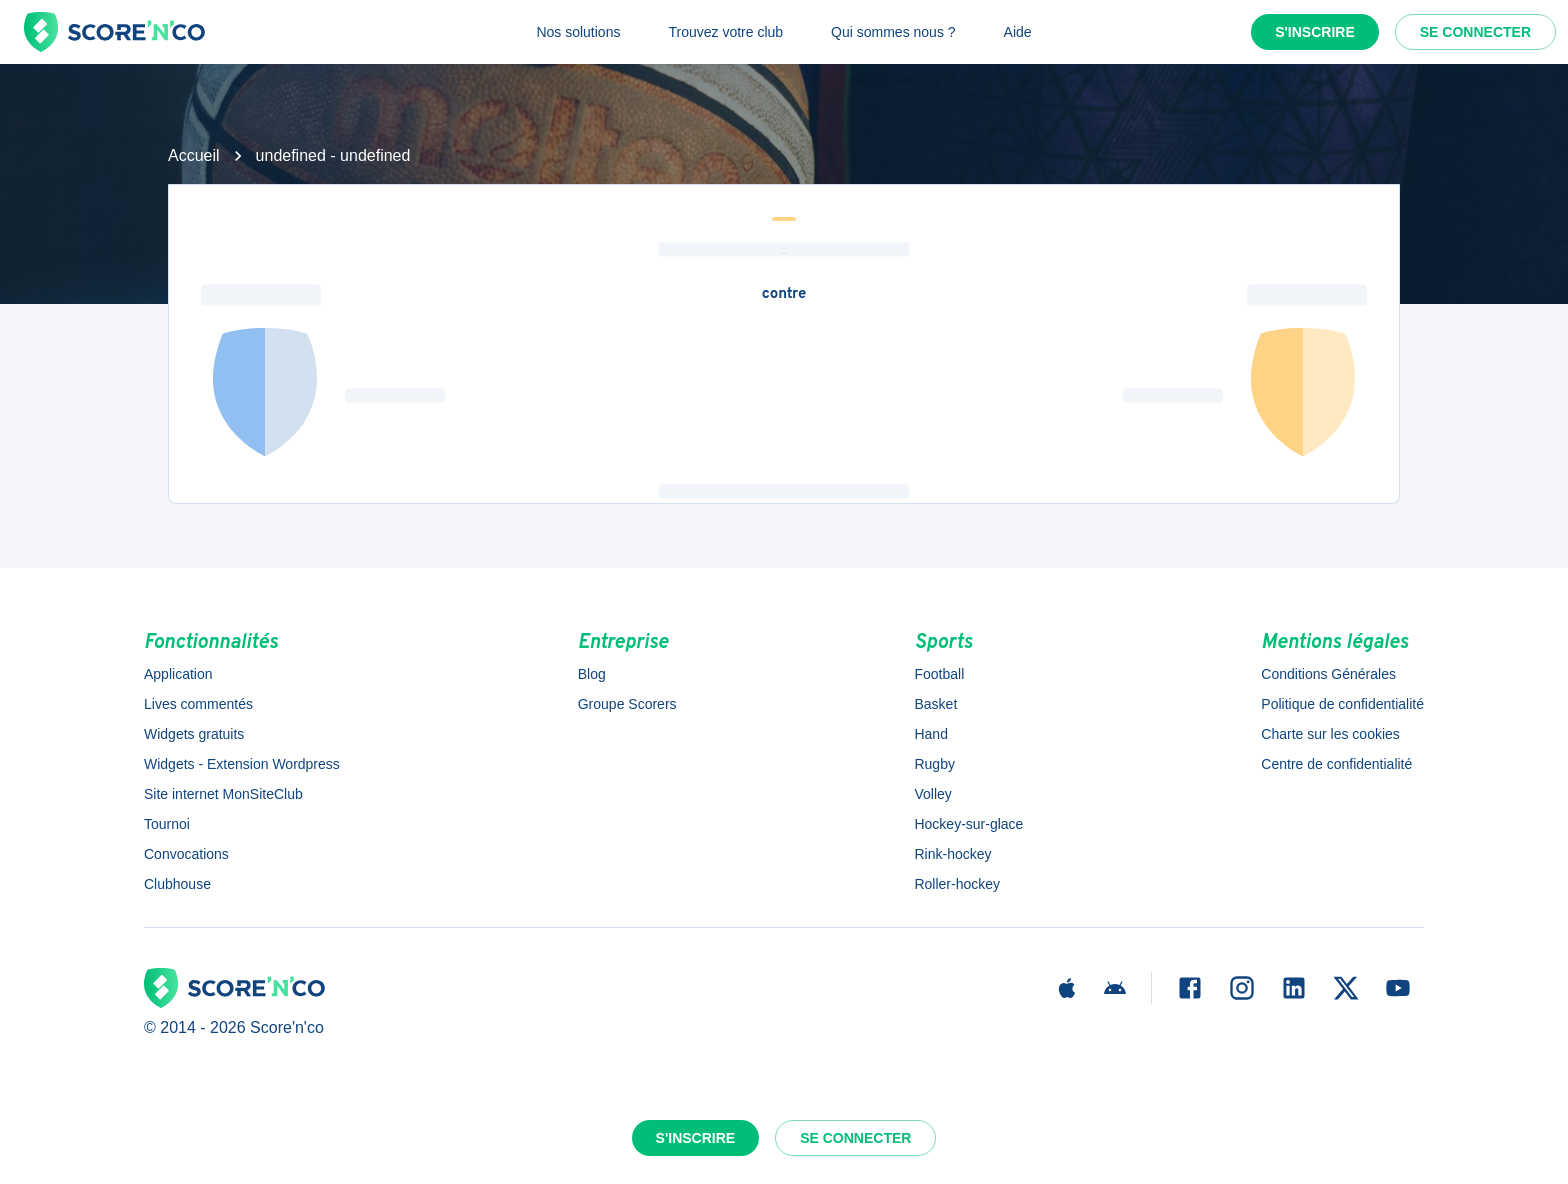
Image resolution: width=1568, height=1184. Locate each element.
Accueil (194, 155)
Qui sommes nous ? (893, 32)
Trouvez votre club (725, 32)
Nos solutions (578, 32)
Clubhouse (177, 884)
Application (178, 674)
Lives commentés (198, 704)
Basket (935, 704)
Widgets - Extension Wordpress (242, 764)
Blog (592, 674)
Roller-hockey (957, 884)
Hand (930, 734)
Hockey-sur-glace (968, 824)
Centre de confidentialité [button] (1336, 764)
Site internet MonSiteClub (223, 794)
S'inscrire (1315, 32)
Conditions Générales (1328, 674)
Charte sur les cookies (1330, 734)
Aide (1018, 32)
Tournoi (167, 824)
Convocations (186, 854)
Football (939, 674)
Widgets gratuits (194, 734)
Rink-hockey (952, 854)
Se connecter (1475, 32)
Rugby (934, 764)
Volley (932, 794)
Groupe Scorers (627, 704)
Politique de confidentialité (1342, 704)
